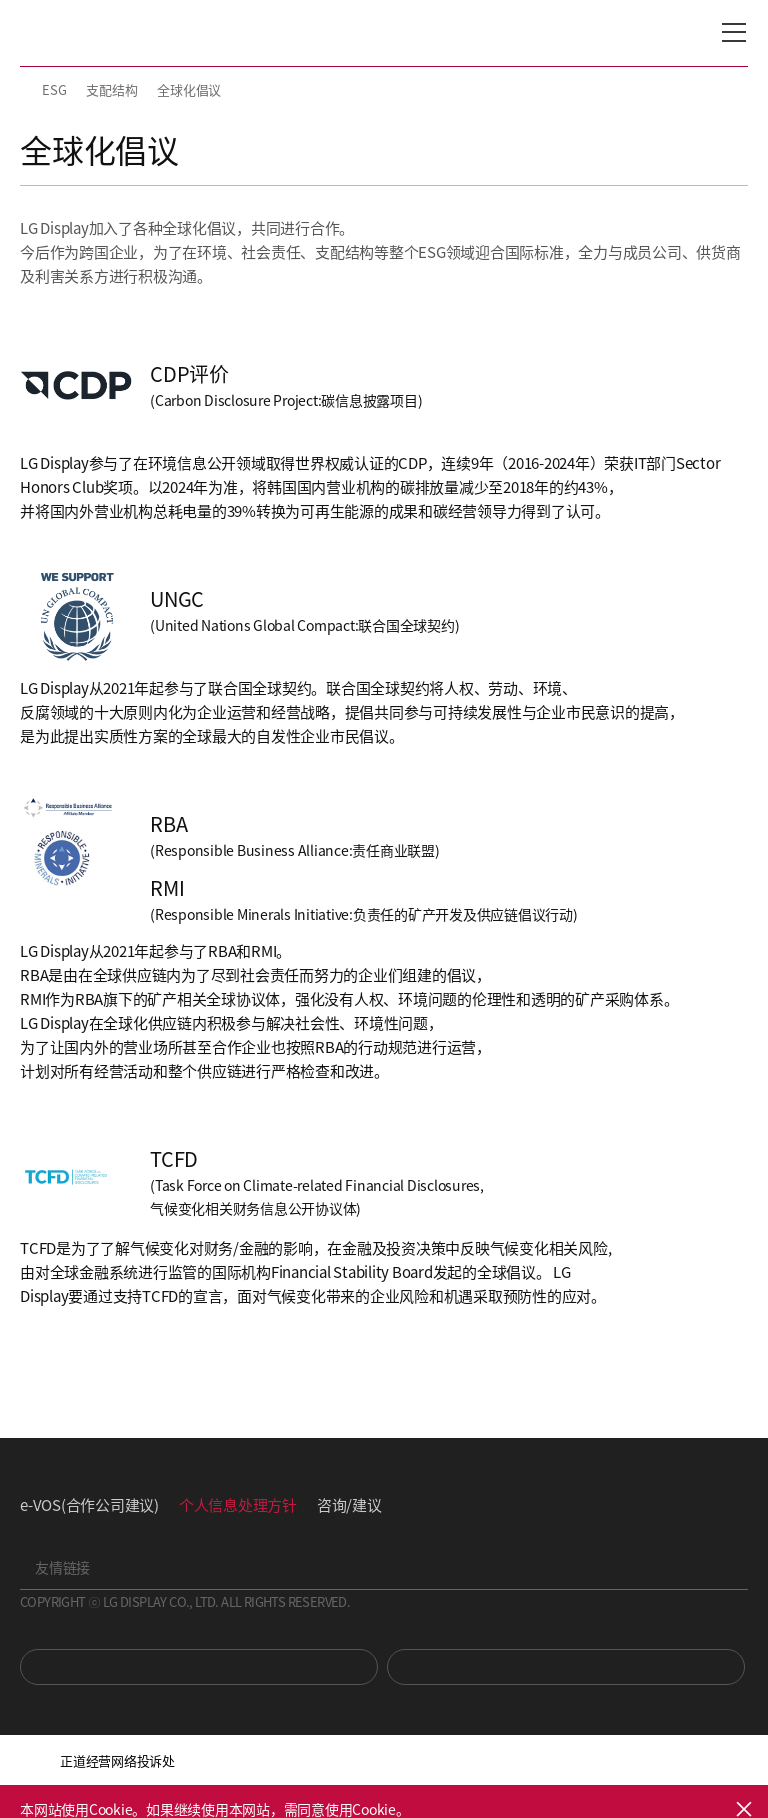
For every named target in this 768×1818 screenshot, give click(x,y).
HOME (28, 90)
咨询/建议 (349, 1504)
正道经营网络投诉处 (117, 1760)
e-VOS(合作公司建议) (89, 1504)
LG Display (104, 33)
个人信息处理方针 (238, 1504)
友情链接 (62, 1567)
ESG (54, 89)
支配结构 (111, 89)
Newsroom (566, 1667)
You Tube (199, 1667)
